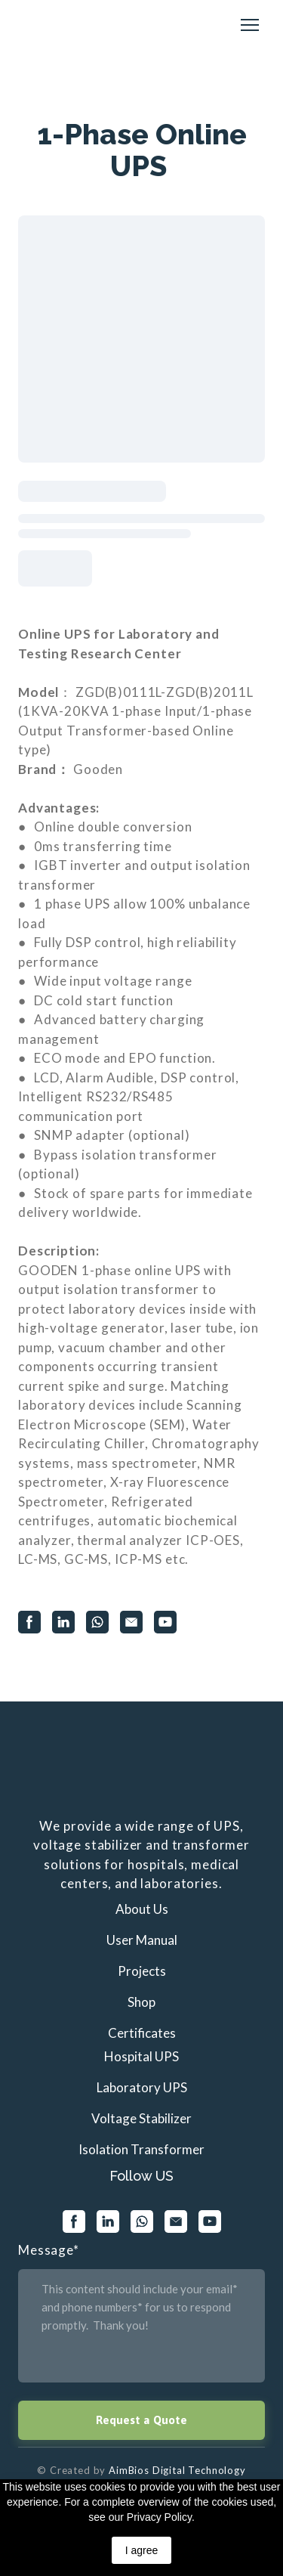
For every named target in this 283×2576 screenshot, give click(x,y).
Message (48, 2250)
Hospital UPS (141, 2056)
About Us (141, 1909)
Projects (142, 1971)
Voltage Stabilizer (141, 2118)
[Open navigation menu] (250, 25)
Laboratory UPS (142, 2087)
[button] (29, 1622)
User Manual (141, 1940)
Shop (141, 2002)
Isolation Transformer (141, 2149)
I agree (141, 2550)
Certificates (142, 2033)
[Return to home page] (53, 25)
